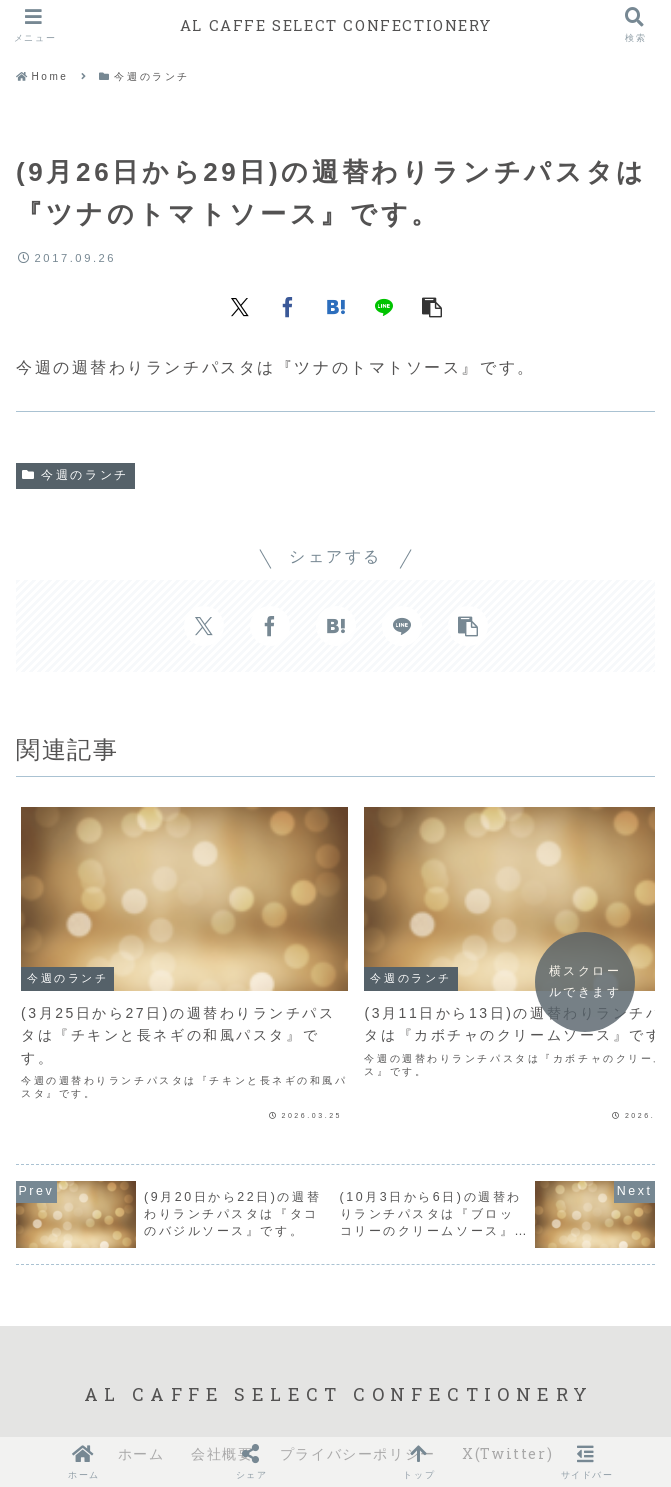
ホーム (141, 1402)
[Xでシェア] (240, 306)
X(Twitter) (507, 1402)
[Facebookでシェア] (288, 306)
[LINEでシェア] (384, 306)
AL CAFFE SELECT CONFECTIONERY (335, 24)
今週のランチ (75, 475)
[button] (432, 306)
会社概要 (222, 1402)
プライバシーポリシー (358, 1402)
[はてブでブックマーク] (336, 306)
